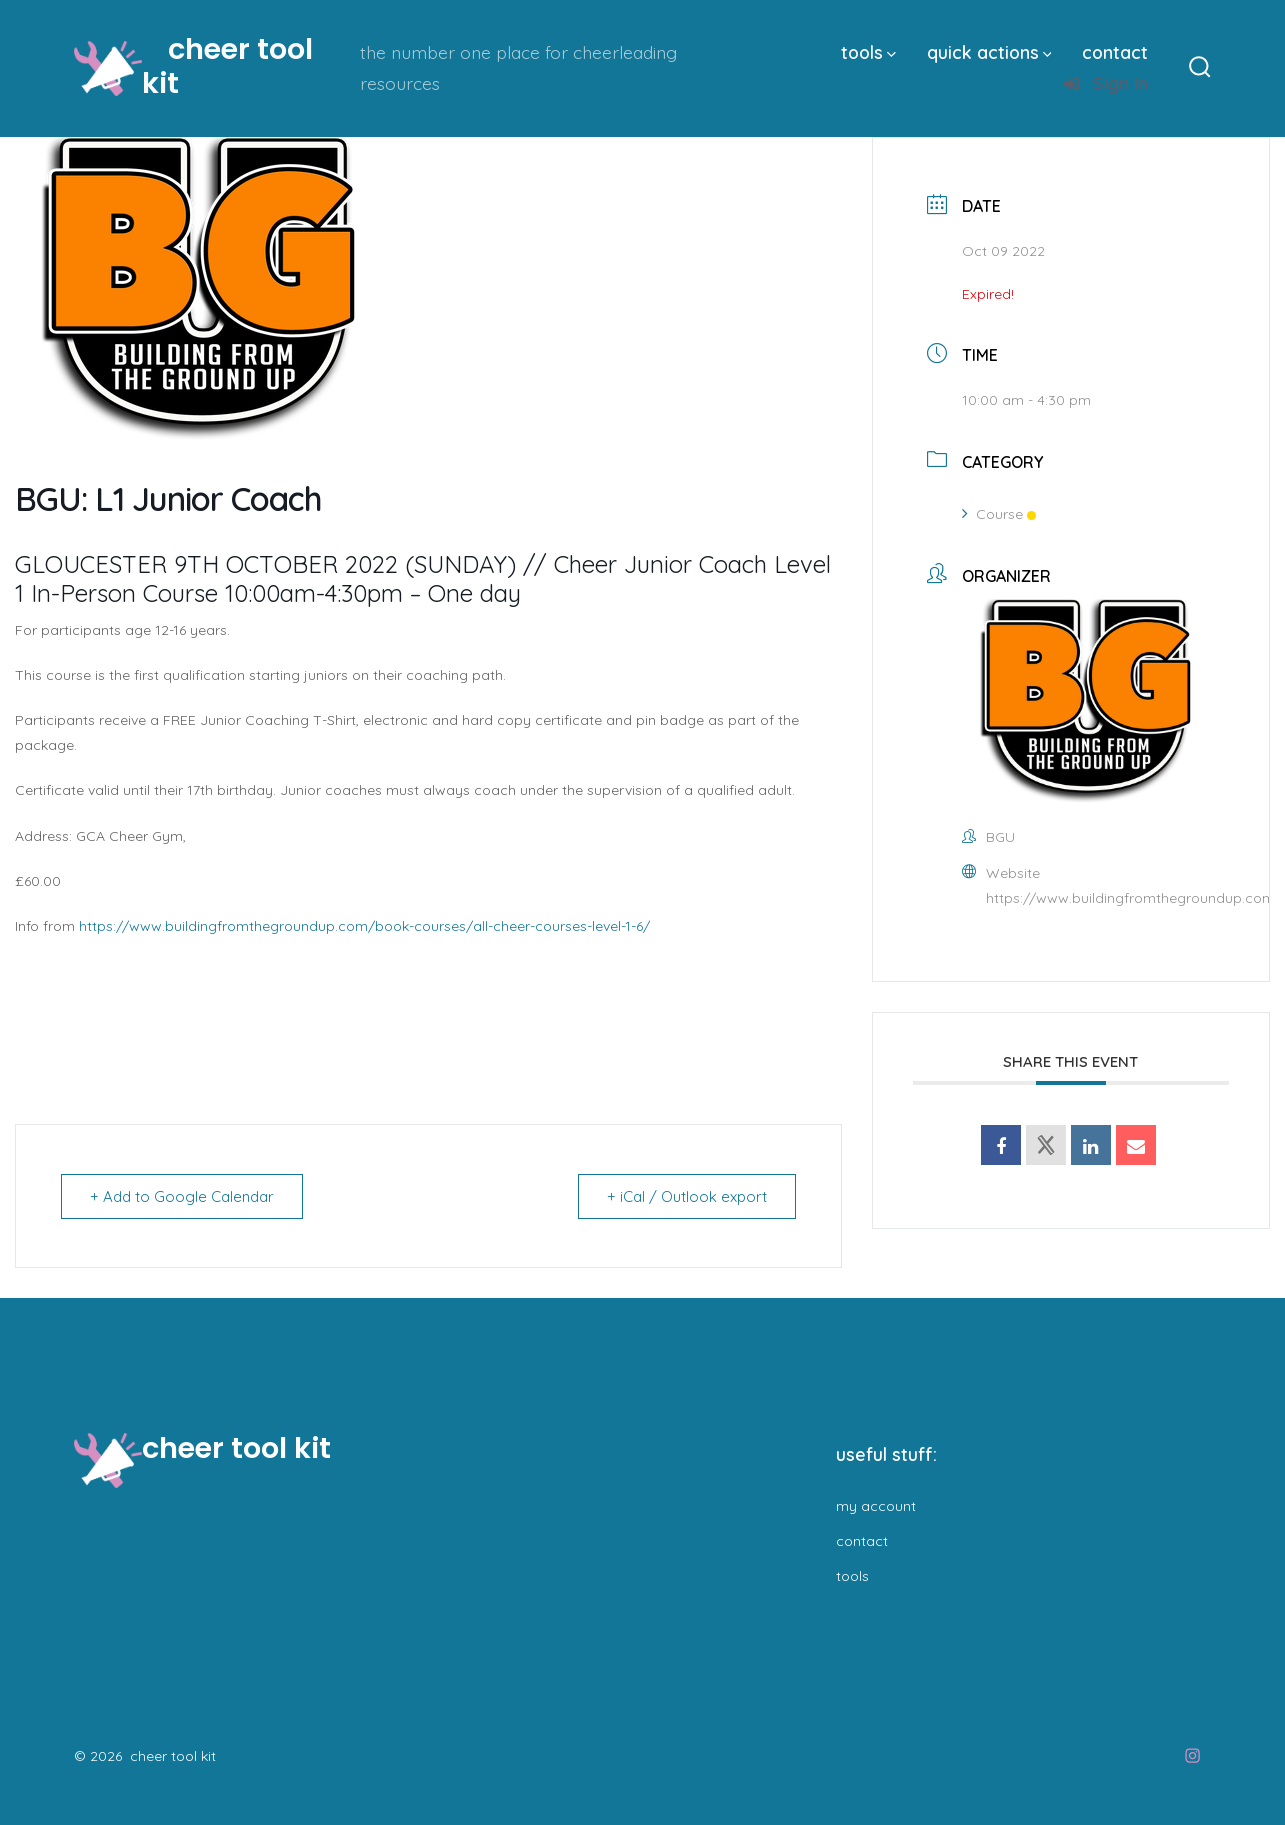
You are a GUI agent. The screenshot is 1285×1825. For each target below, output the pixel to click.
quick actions (989, 52)
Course (999, 514)
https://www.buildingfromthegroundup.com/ (1134, 898)
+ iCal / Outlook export (687, 1196)
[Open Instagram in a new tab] (1192, 1755)
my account (876, 1506)
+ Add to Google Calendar (182, 1196)
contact (1115, 52)
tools (868, 52)
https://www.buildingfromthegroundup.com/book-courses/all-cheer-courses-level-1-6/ (364, 926)
